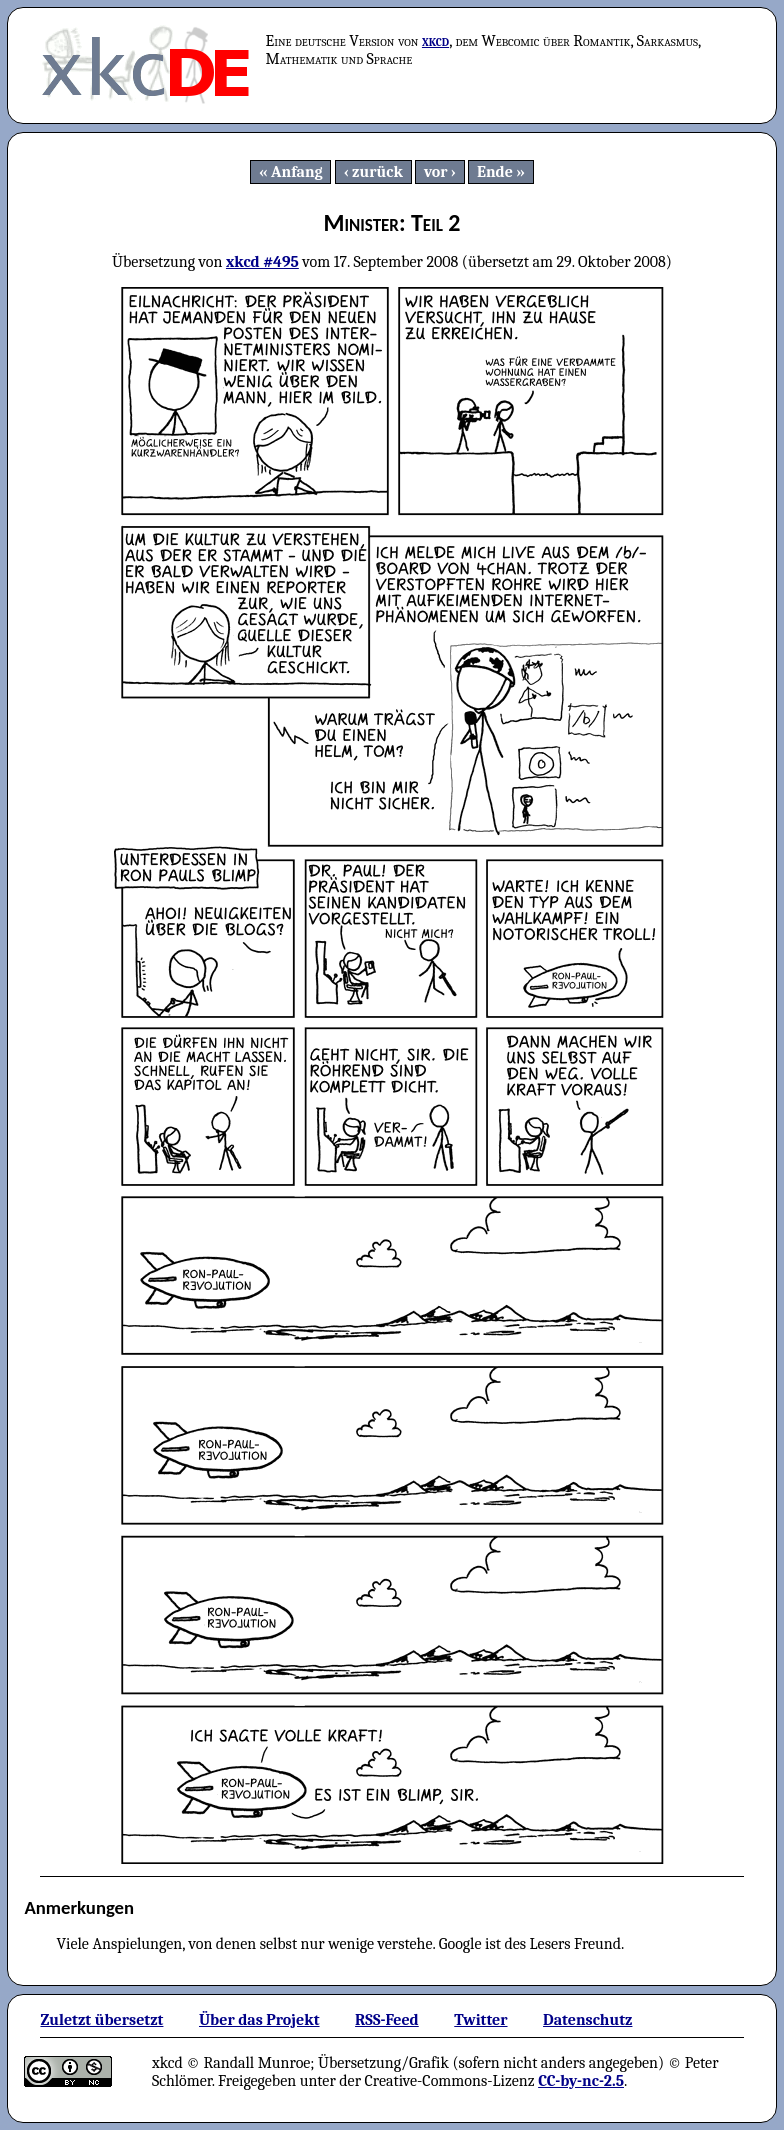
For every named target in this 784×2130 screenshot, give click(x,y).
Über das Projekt (259, 2020)
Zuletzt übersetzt (101, 2020)
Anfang (297, 172)
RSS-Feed (387, 2020)
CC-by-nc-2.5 (581, 2081)
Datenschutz (587, 2020)
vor (436, 172)
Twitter (480, 2020)
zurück (377, 172)
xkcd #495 (262, 262)
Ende (495, 172)
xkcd (435, 41)
